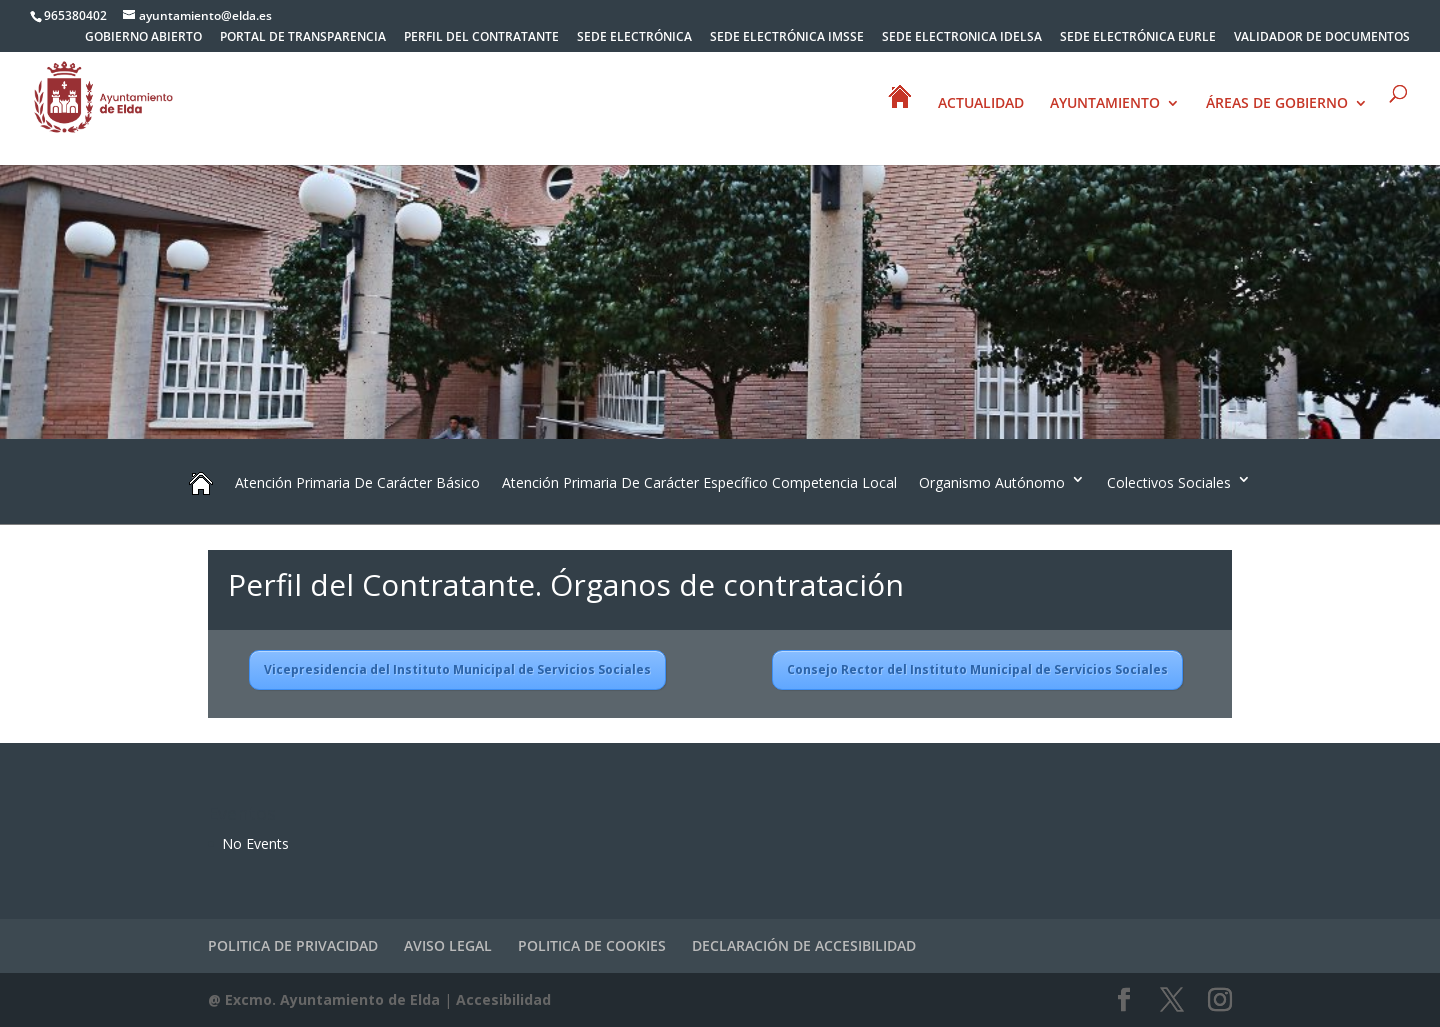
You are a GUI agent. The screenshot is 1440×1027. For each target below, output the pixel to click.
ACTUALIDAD (981, 104)
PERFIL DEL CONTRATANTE (481, 38)
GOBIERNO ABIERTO (143, 38)
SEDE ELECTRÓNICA (634, 38)
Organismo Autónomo (992, 482)
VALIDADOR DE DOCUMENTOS (1322, 38)
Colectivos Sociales (1169, 482)
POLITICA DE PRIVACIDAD (293, 945)
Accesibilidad (503, 999)
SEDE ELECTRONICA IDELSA (962, 38)
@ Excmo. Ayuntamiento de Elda (324, 999)
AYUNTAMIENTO (1105, 104)
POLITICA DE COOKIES (592, 945)
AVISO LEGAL (448, 945)
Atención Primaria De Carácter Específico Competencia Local (699, 482)
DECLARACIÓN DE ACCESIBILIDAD (804, 945)
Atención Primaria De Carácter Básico (357, 482)
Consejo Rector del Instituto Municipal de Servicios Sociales (977, 669)
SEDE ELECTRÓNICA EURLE (1138, 38)
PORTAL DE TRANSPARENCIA (303, 38)
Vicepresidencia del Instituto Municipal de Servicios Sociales (457, 669)
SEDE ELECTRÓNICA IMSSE (787, 38)
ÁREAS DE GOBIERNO (1277, 104)
